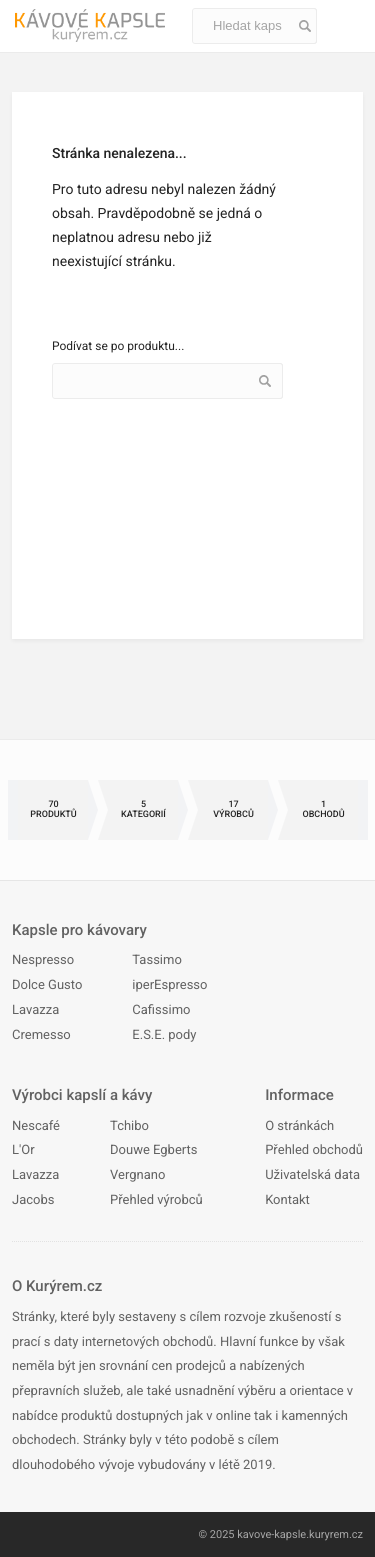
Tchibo (129, 1126)
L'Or (23, 1150)
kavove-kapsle (271, 1534)
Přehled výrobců (156, 1200)
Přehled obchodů (314, 1150)
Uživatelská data (312, 1175)
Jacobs (33, 1200)
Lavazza (35, 1010)
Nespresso (43, 960)
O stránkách (299, 1126)
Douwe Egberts (153, 1150)
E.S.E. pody (164, 1035)
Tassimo (157, 960)
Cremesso (41, 1035)
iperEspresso (169, 985)
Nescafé (36, 1126)
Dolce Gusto (47, 985)
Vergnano (137, 1175)
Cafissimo (161, 1010)
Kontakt (287, 1200)
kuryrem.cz (336, 1534)
